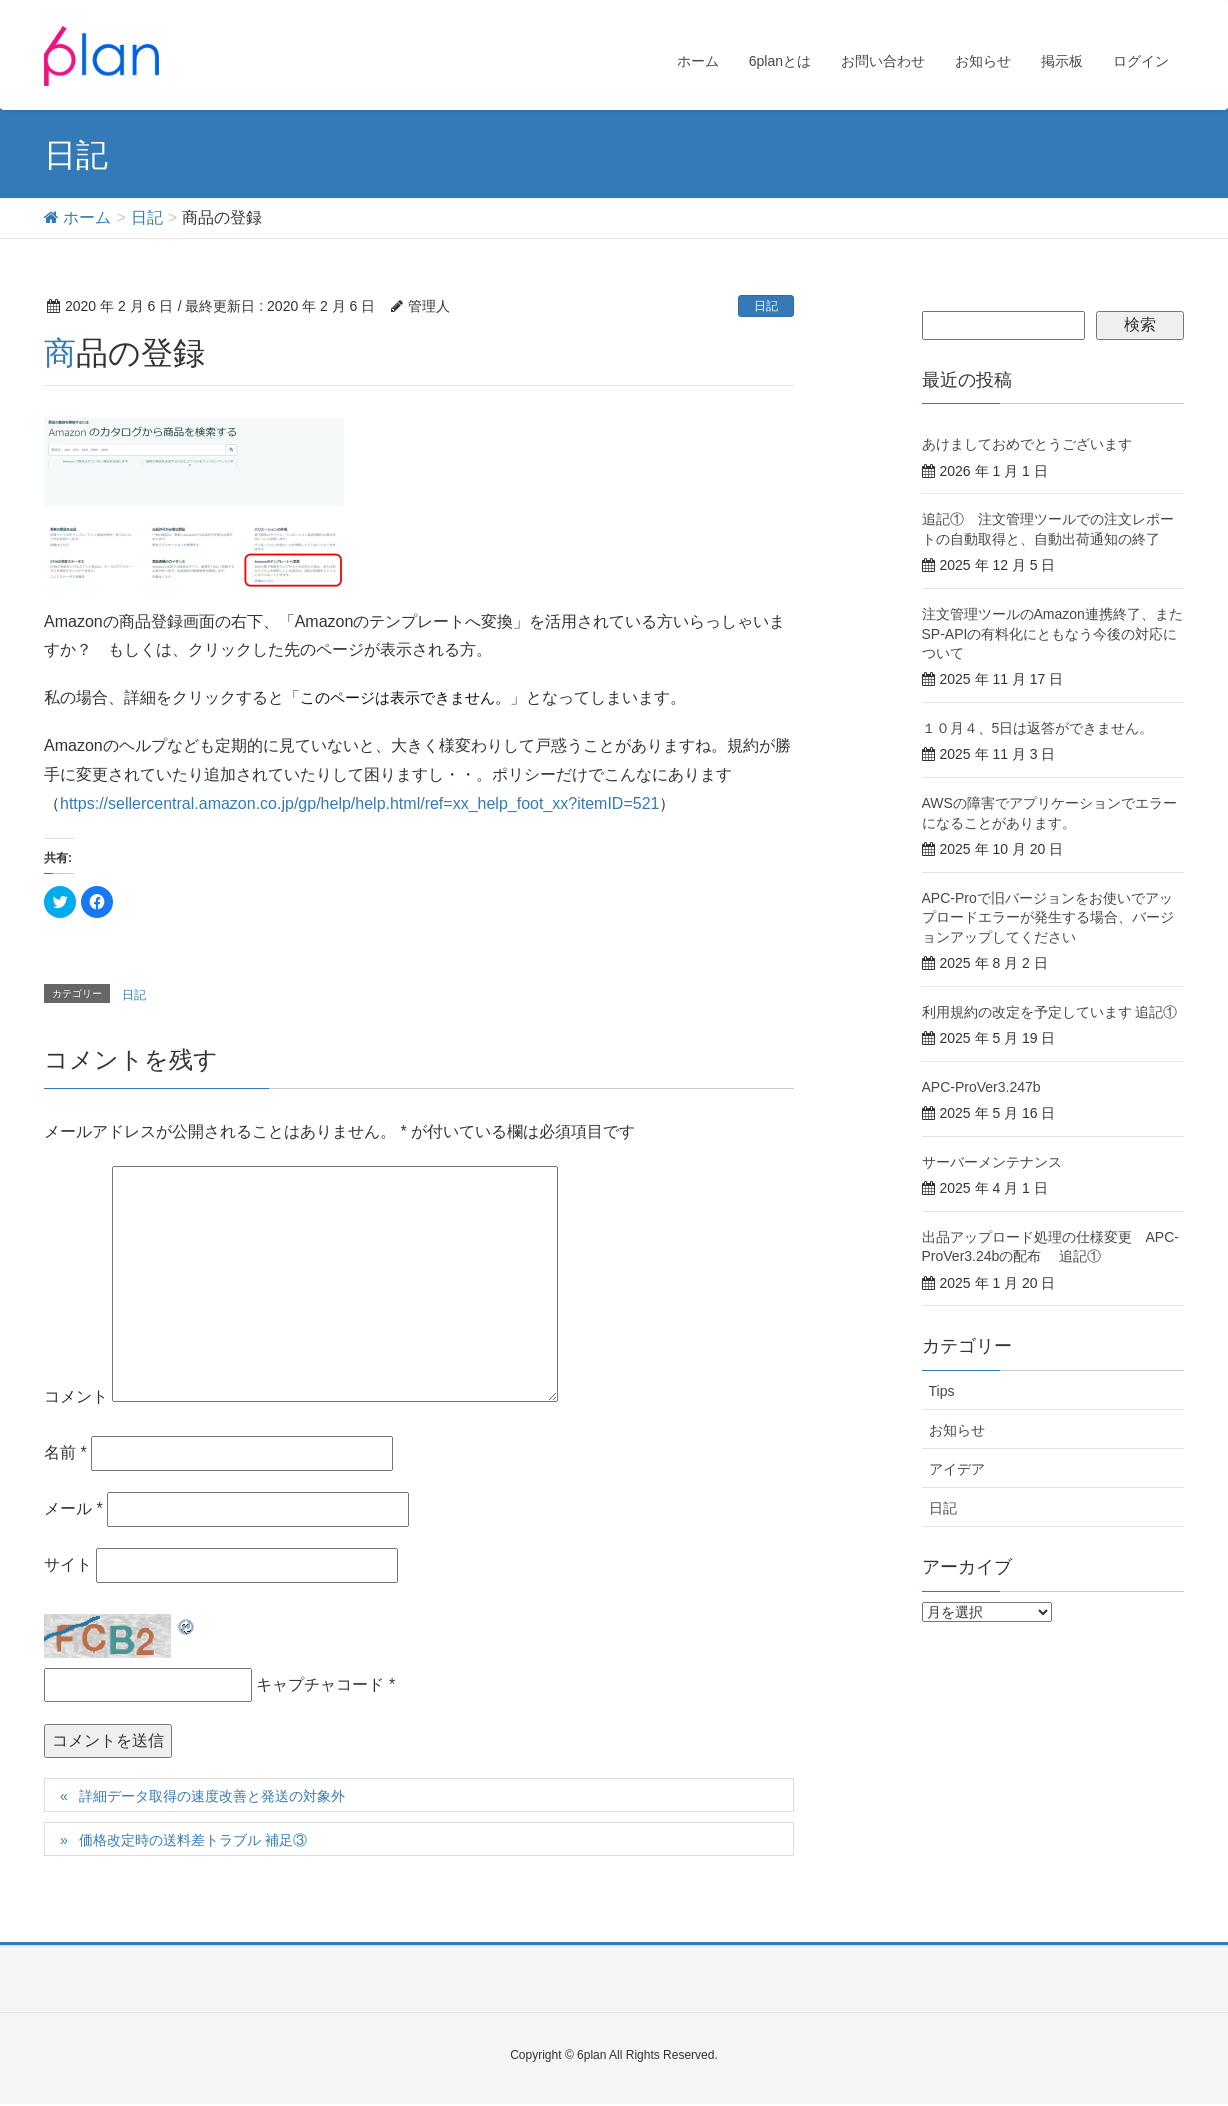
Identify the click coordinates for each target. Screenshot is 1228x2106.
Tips (942, 1391)
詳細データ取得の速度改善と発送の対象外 (212, 1796)
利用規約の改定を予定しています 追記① (1050, 1012)
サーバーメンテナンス (992, 1162)
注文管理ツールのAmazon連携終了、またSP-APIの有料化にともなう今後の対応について (1052, 633)
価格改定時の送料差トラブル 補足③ (193, 1840)
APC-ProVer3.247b (981, 1087)
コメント (76, 1396)
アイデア (957, 1469)
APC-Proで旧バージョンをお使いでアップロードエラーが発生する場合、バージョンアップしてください (1048, 917)
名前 (65, 1452)
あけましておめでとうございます (1027, 444)
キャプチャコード (320, 1684)
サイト (68, 1564)
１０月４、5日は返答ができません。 (1038, 728)
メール (73, 1508)
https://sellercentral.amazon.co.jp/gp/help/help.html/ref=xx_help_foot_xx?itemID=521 (359, 803)
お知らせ (957, 1430)
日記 (766, 306)
